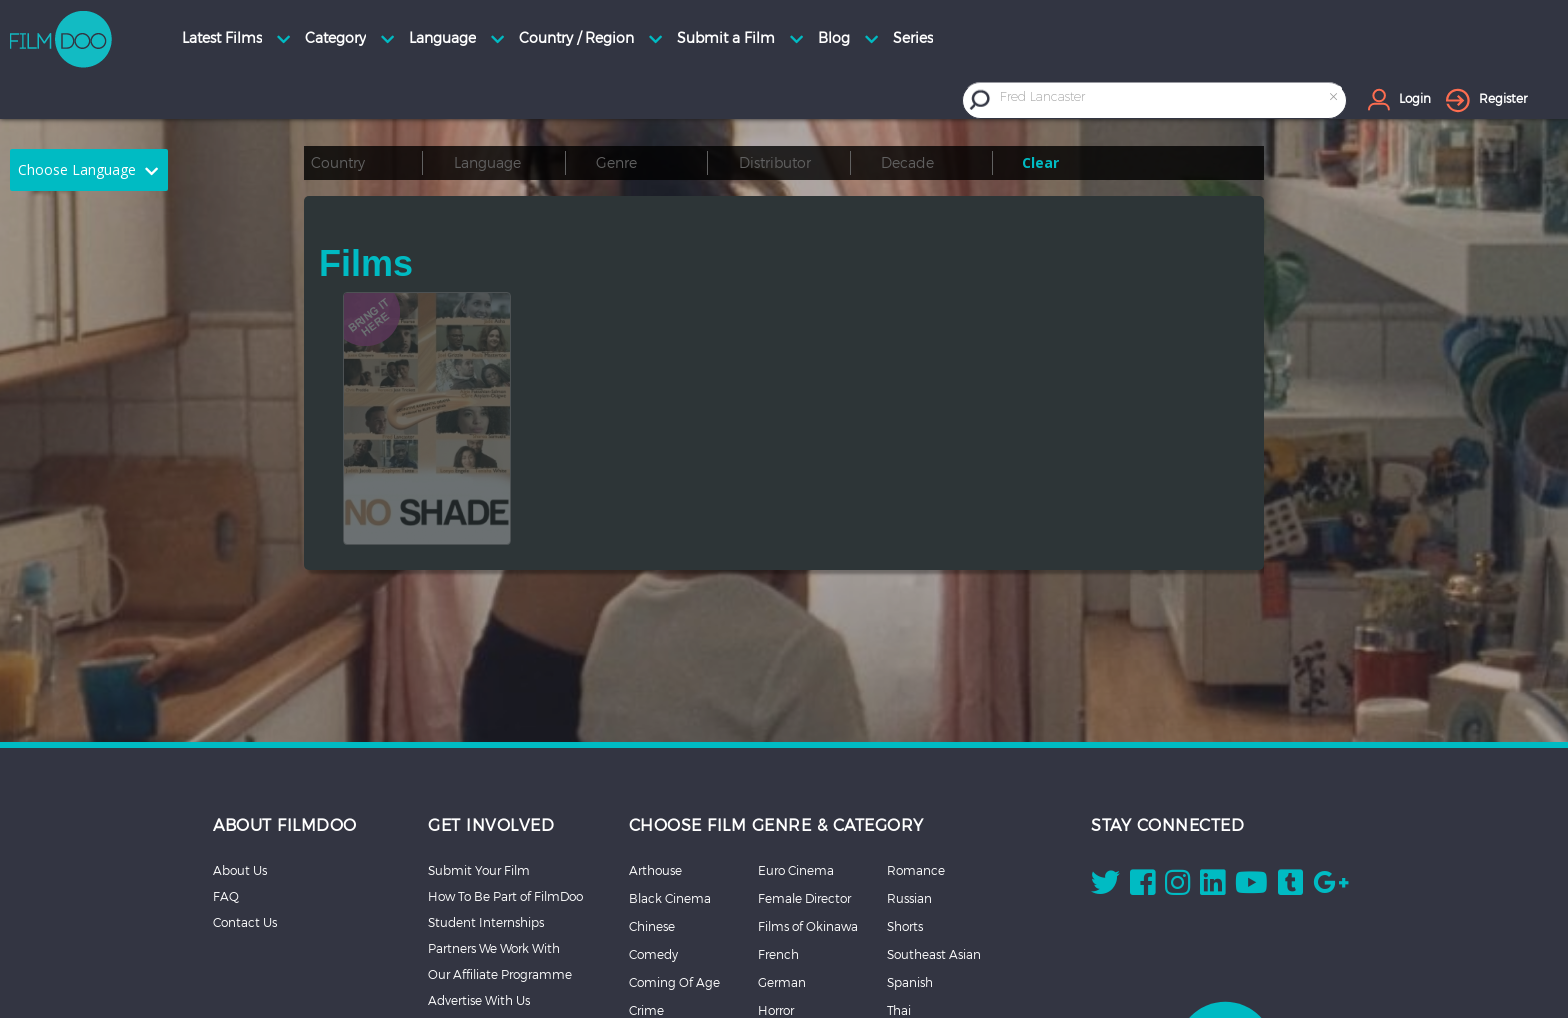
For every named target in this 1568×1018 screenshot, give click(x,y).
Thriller (906, 900)
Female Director (804, 760)
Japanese (785, 928)
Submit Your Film (479, 732)
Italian (776, 900)
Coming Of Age (674, 844)
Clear (1040, 162)
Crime (646, 872)
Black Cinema (670, 760)
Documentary (669, 928)
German (782, 844)
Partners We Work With (494, 810)
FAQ (226, 758)
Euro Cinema (796, 732)
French (778, 816)
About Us (240, 732)
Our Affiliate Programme (500, 836)
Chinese (652, 788)
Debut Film (662, 900)
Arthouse (655, 732)
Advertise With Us (479, 862)
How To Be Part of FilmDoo (505, 758)
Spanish (910, 844)
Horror (776, 872)
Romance (916, 732)
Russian (909, 760)
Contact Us (245, 784)
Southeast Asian (934, 816)
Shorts (905, 788)
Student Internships (486, 784)
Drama (649, 956)
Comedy (653, 816)
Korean (778, 956)
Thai (899, 872)
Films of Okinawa (808, 788)
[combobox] (1170, 99)
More (901, 928)
